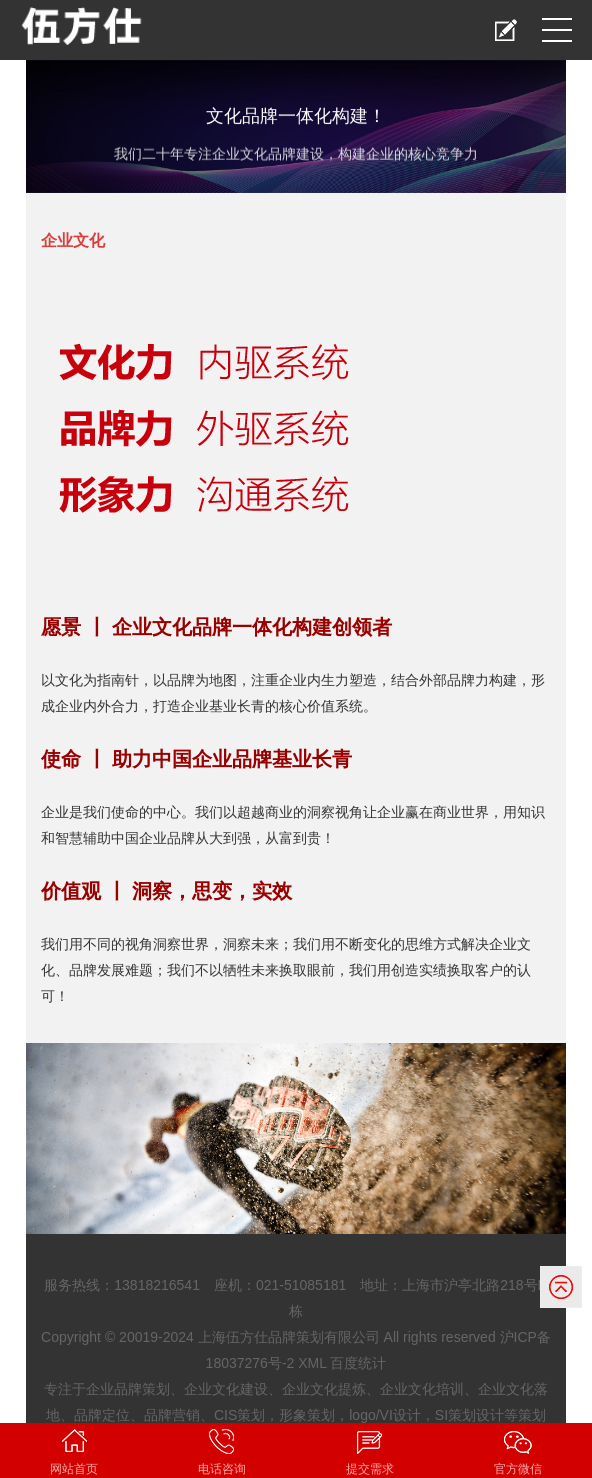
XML (312, 1363)
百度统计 (358, 1363)
